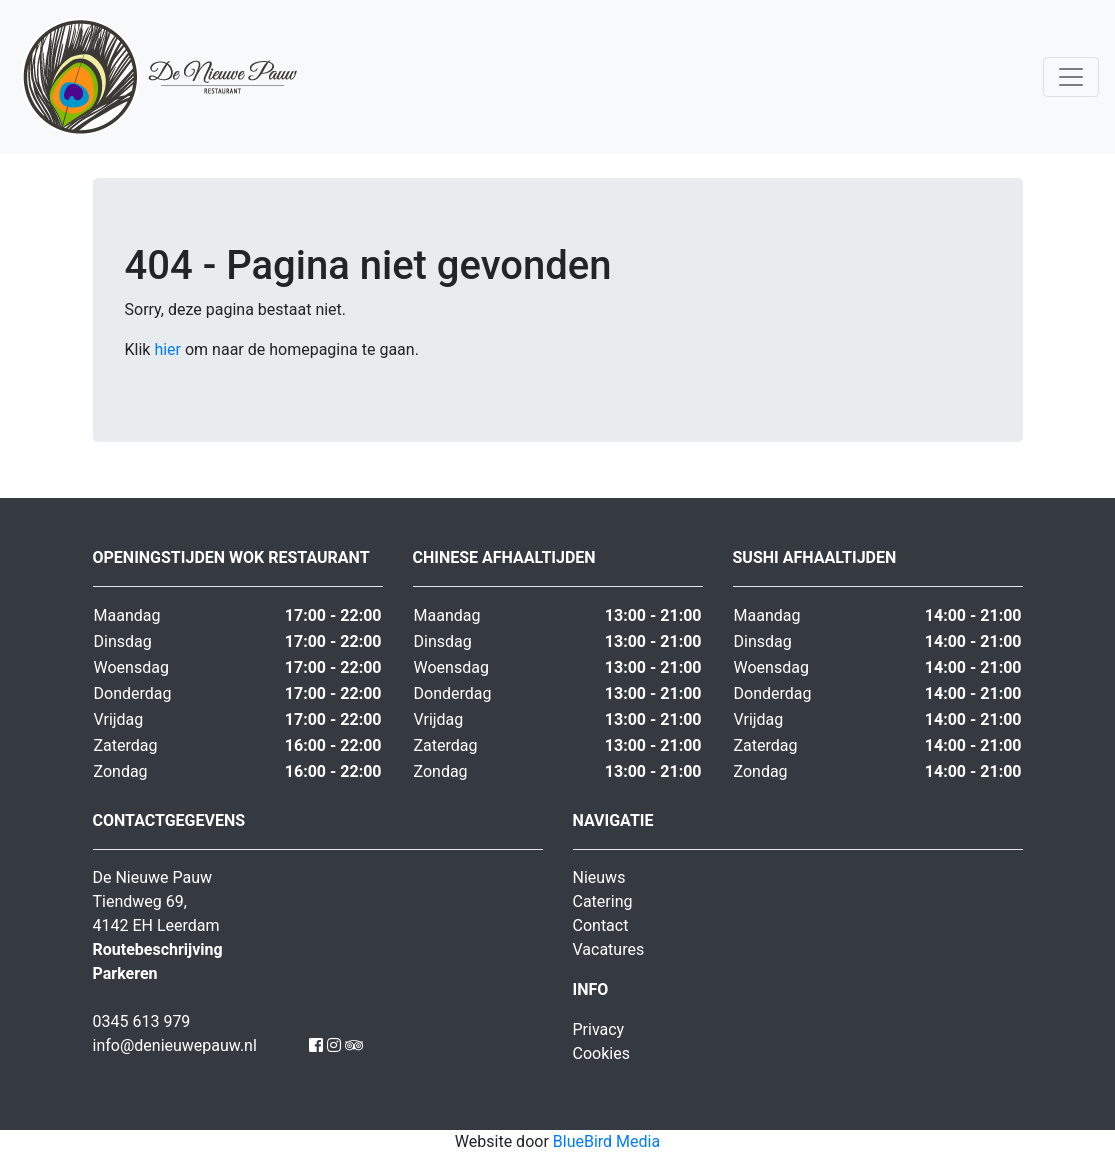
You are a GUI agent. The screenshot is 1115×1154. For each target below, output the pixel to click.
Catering (603, 901)
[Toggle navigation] (1071, 77)
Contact (601, 925)
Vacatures (609, 949)
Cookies (601, 1053)
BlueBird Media (606, 1141)
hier (167, 349)
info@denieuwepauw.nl (175, 1045)
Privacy (599, 1029)
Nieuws (599, 877)
